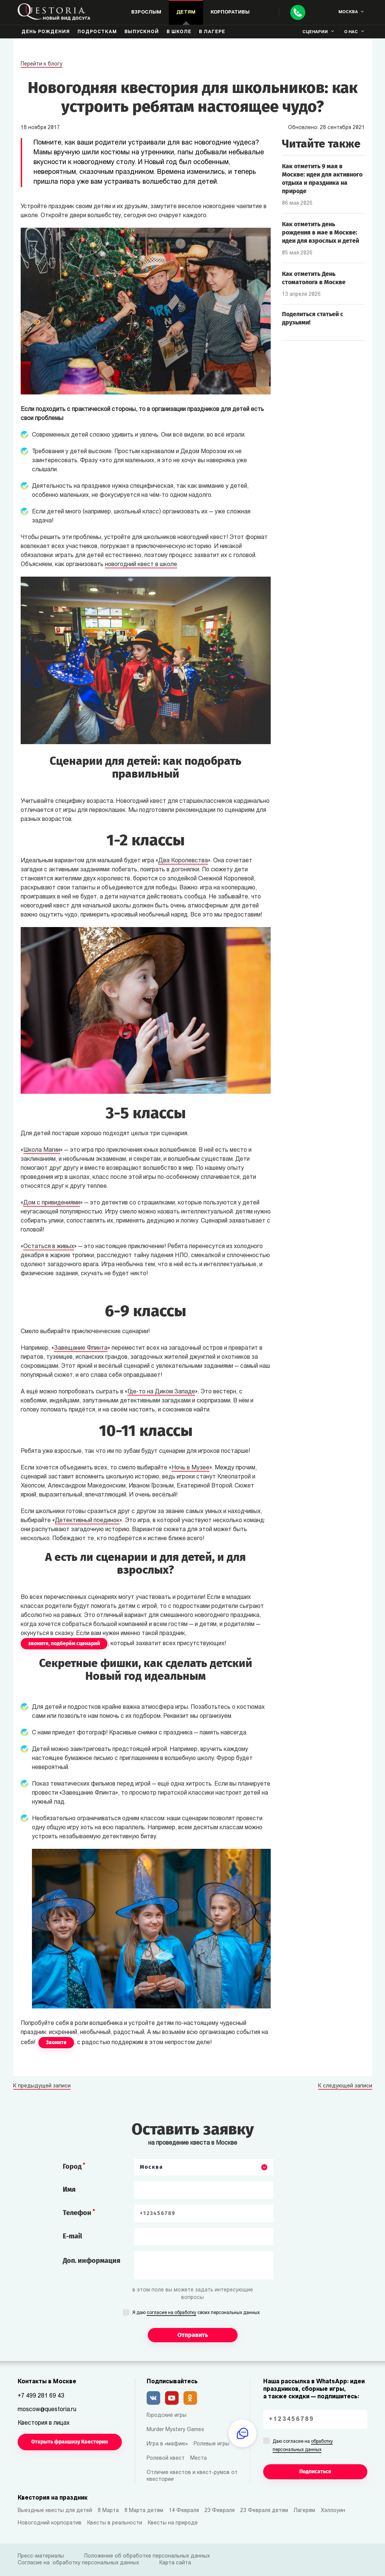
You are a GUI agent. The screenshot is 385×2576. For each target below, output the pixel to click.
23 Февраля (220, 2511)
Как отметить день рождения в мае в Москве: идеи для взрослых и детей (320, 232)
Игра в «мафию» (167, 2444)
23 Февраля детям (264, 2511)
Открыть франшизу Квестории (69, 2442)
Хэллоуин (333, 2511)
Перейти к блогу (41, 64)
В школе (179, 32)
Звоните (56, 2042)
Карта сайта (175, 2563)
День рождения (45, 32)
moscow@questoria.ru (47, 2410)
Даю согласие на (303, 2446)
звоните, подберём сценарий (64, 1643)
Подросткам (97, 32)
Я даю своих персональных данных (196, 2313)
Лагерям (304, 2511)
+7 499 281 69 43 (41, 2396)
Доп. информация (91, 2260)
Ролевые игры (211, 2444)
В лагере (212, 32)
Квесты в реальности (114, 2523)
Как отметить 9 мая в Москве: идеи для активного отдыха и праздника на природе (322, 179)
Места (198, 2458)
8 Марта (108, 2511)
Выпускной (141, 32)
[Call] (297, 12)
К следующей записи (345, 2086)
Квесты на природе (173, 2523)
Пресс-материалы (41, 2556)
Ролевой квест (166, 2458)
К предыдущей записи (42, 2086)
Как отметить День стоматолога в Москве (314, 278)
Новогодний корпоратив (50, 2523)
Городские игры (166, 2415)
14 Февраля (184, 2511)
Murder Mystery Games (175, 2430)
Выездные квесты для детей (55, 2511)
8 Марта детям (143, 2511)
